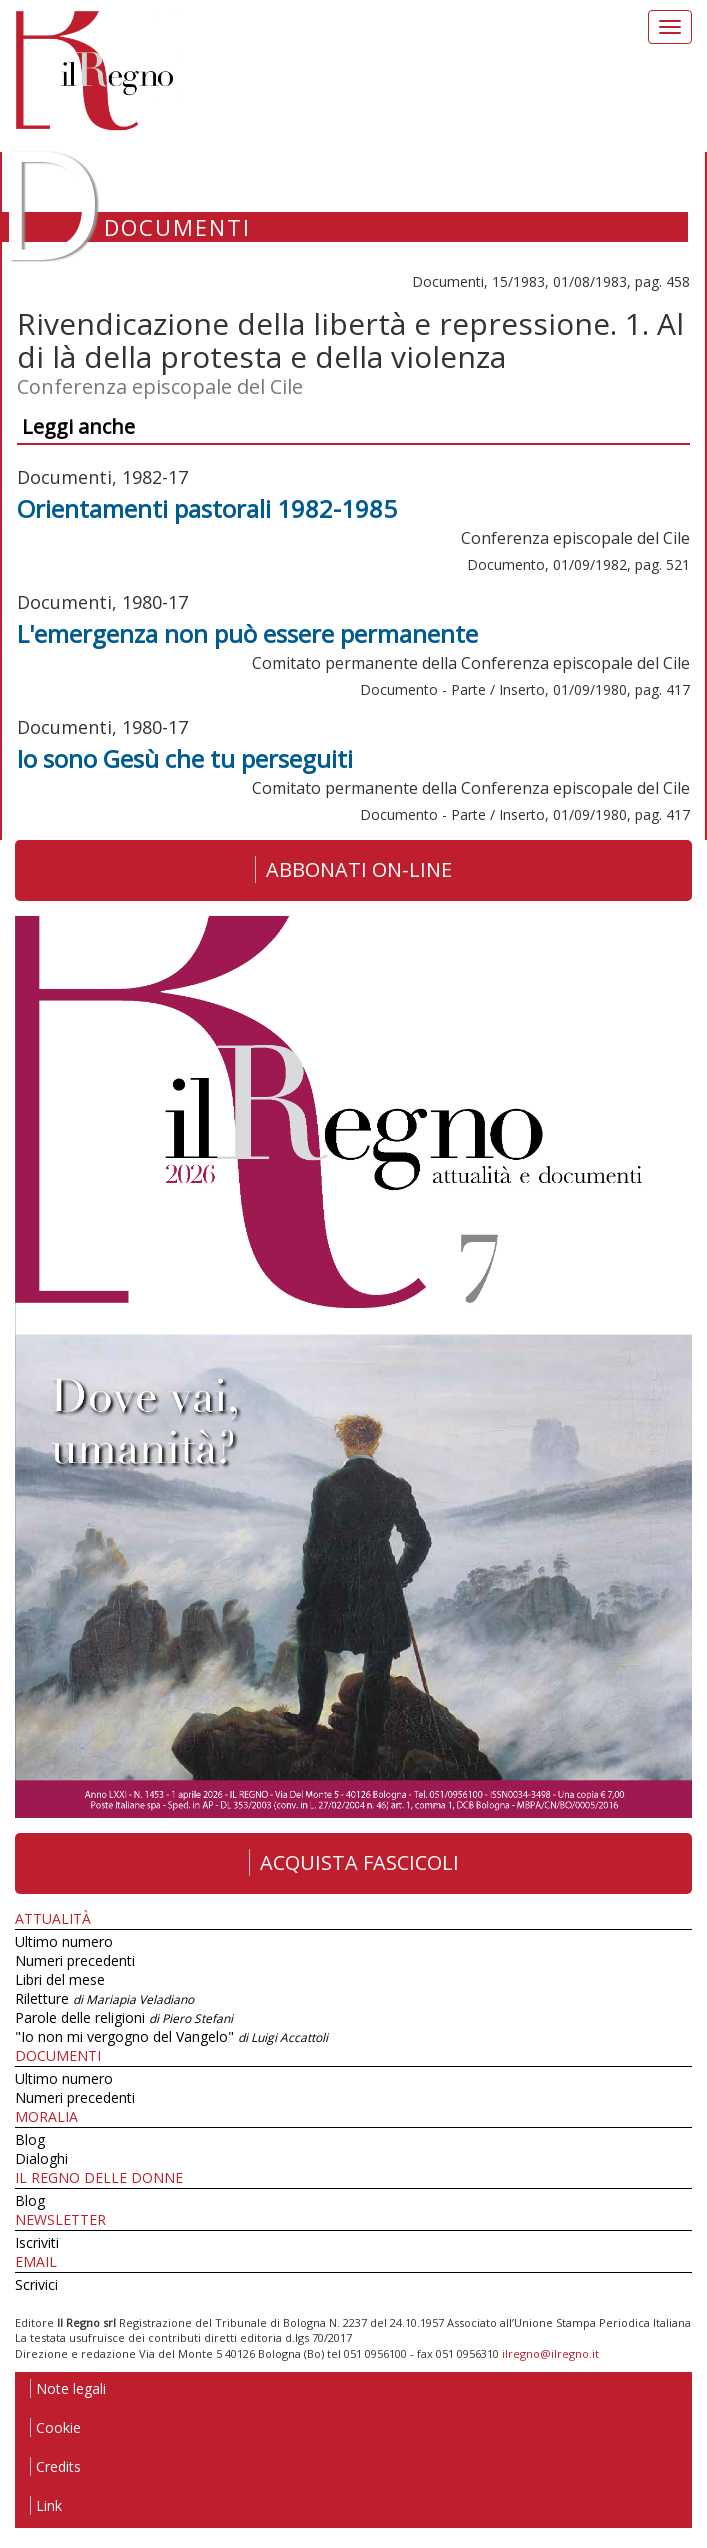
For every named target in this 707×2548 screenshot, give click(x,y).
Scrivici (36, 2284)
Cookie (55, 2427)
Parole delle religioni (124, 2017)
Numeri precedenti (75, 1960)
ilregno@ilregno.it (550, 2353)
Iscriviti (37, 2242)
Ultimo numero (64, 1941)
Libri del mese (60, 1979)
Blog (30, 2139)
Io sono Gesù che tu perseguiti (185, 758)
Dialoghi (41, 2158)
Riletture (104, 1998)
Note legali (68, 2388)
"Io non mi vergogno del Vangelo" (171, 2036)
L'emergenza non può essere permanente (247, 633)
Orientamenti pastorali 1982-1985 (207, 508)
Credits (55, 2466)
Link (46, 2505)
